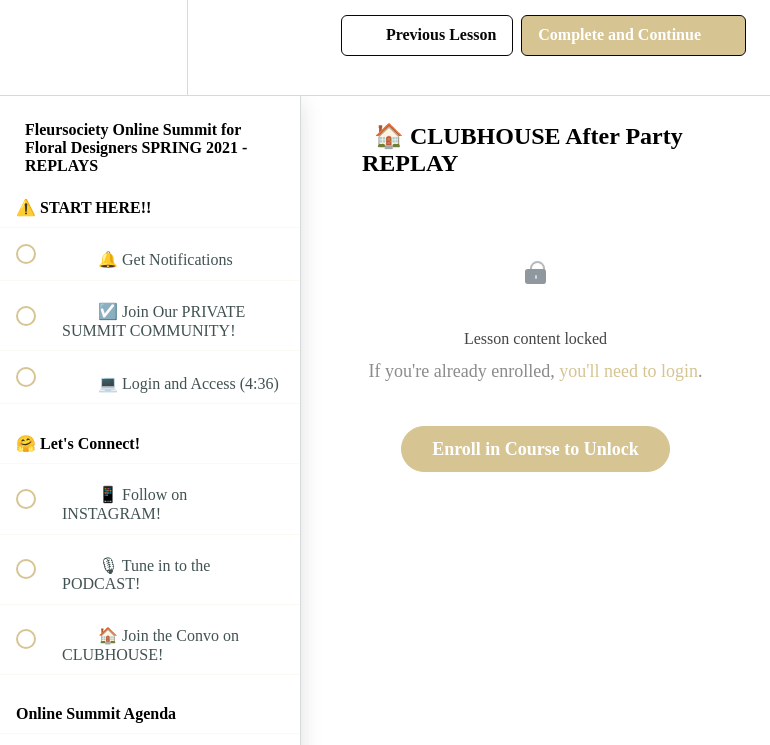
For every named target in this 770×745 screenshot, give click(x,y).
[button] (37, 47)
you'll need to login (628, 371)
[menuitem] (150, 47)
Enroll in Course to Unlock (535, 449)
